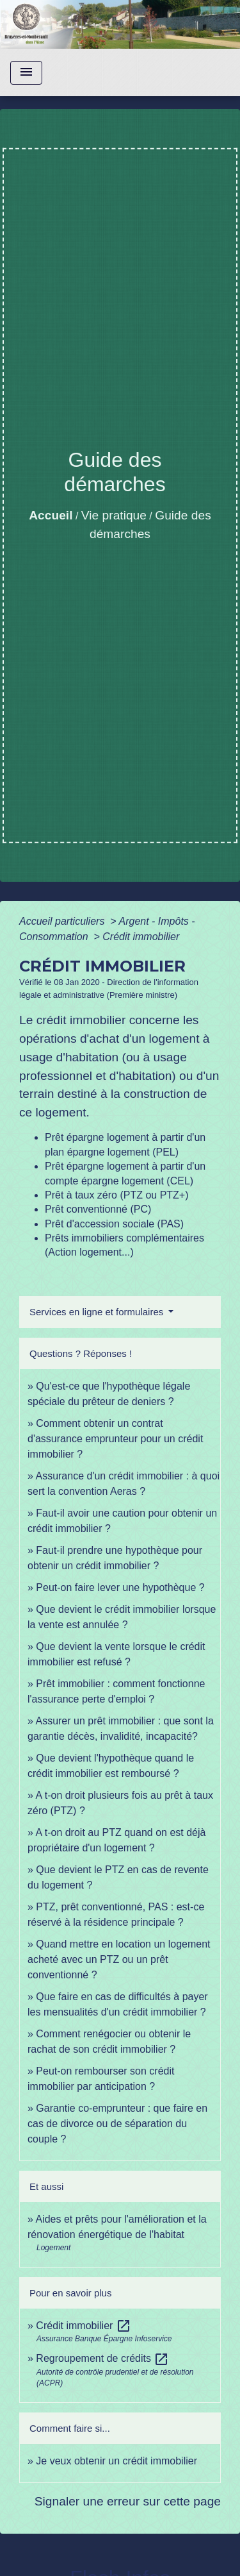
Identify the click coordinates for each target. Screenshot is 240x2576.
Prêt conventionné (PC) (98, 1209)
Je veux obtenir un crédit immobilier (116, 2460)
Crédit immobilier (140, 936)
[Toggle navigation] (26, 73)
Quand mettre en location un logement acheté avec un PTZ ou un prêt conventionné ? (119, 1959)
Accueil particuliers (63, 921)
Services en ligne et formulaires (97, 1311)
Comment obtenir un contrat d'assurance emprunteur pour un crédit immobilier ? (115, 1439)
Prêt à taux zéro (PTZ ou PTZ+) (117, 1195)
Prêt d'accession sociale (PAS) (114, 1223)
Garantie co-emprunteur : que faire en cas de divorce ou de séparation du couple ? (117, 2123)
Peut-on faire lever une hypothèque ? (120, 1587)
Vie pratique (114, 515)
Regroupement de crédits (102, 2358)
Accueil (50, 515)
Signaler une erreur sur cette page (128, 2501)
